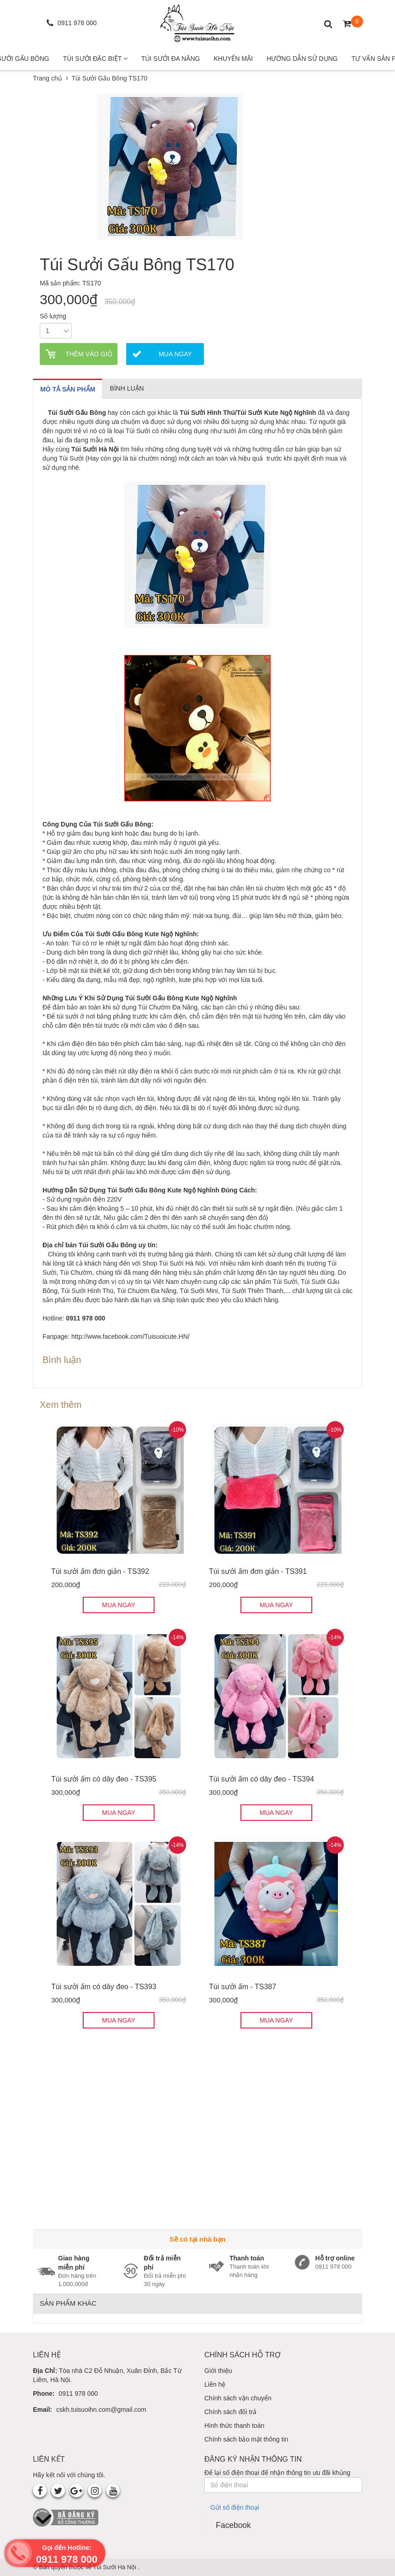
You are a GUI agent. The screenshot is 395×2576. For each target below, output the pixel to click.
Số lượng (53, 316)
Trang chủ (47, 78)
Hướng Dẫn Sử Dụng (302, 58)
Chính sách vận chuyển (238, 2398)
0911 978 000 (78, 2393)
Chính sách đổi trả (230, 2411)
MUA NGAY (118, 1605)
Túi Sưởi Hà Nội (115, 2567)
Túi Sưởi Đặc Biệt (95, 58)
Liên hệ (214, 2384)
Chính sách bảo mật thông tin (246, 2439)
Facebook (233, 2525)
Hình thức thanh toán (234, 2425)
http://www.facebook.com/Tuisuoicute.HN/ (130, 1336)
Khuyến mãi (233, 58)
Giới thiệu (218, 2370)
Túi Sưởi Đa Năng (170, 58)
